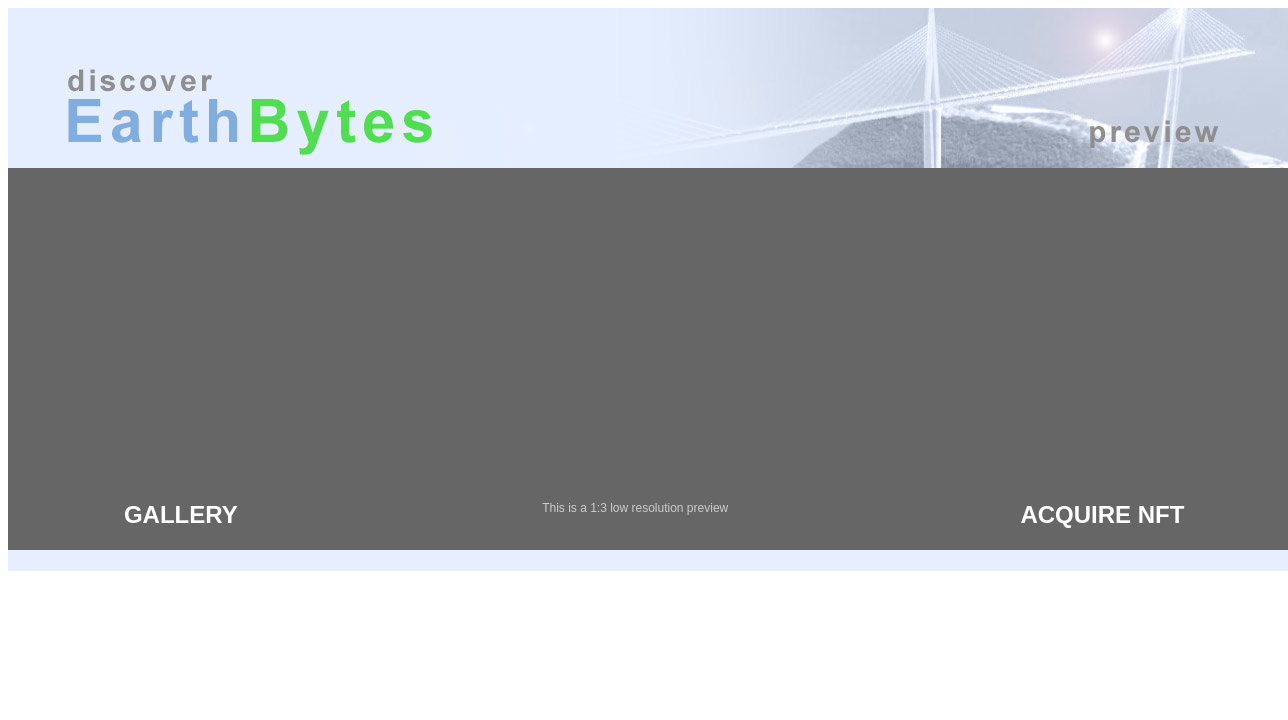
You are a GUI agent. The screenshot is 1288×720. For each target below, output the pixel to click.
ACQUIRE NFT (1102, 514)
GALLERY (181, 514)
